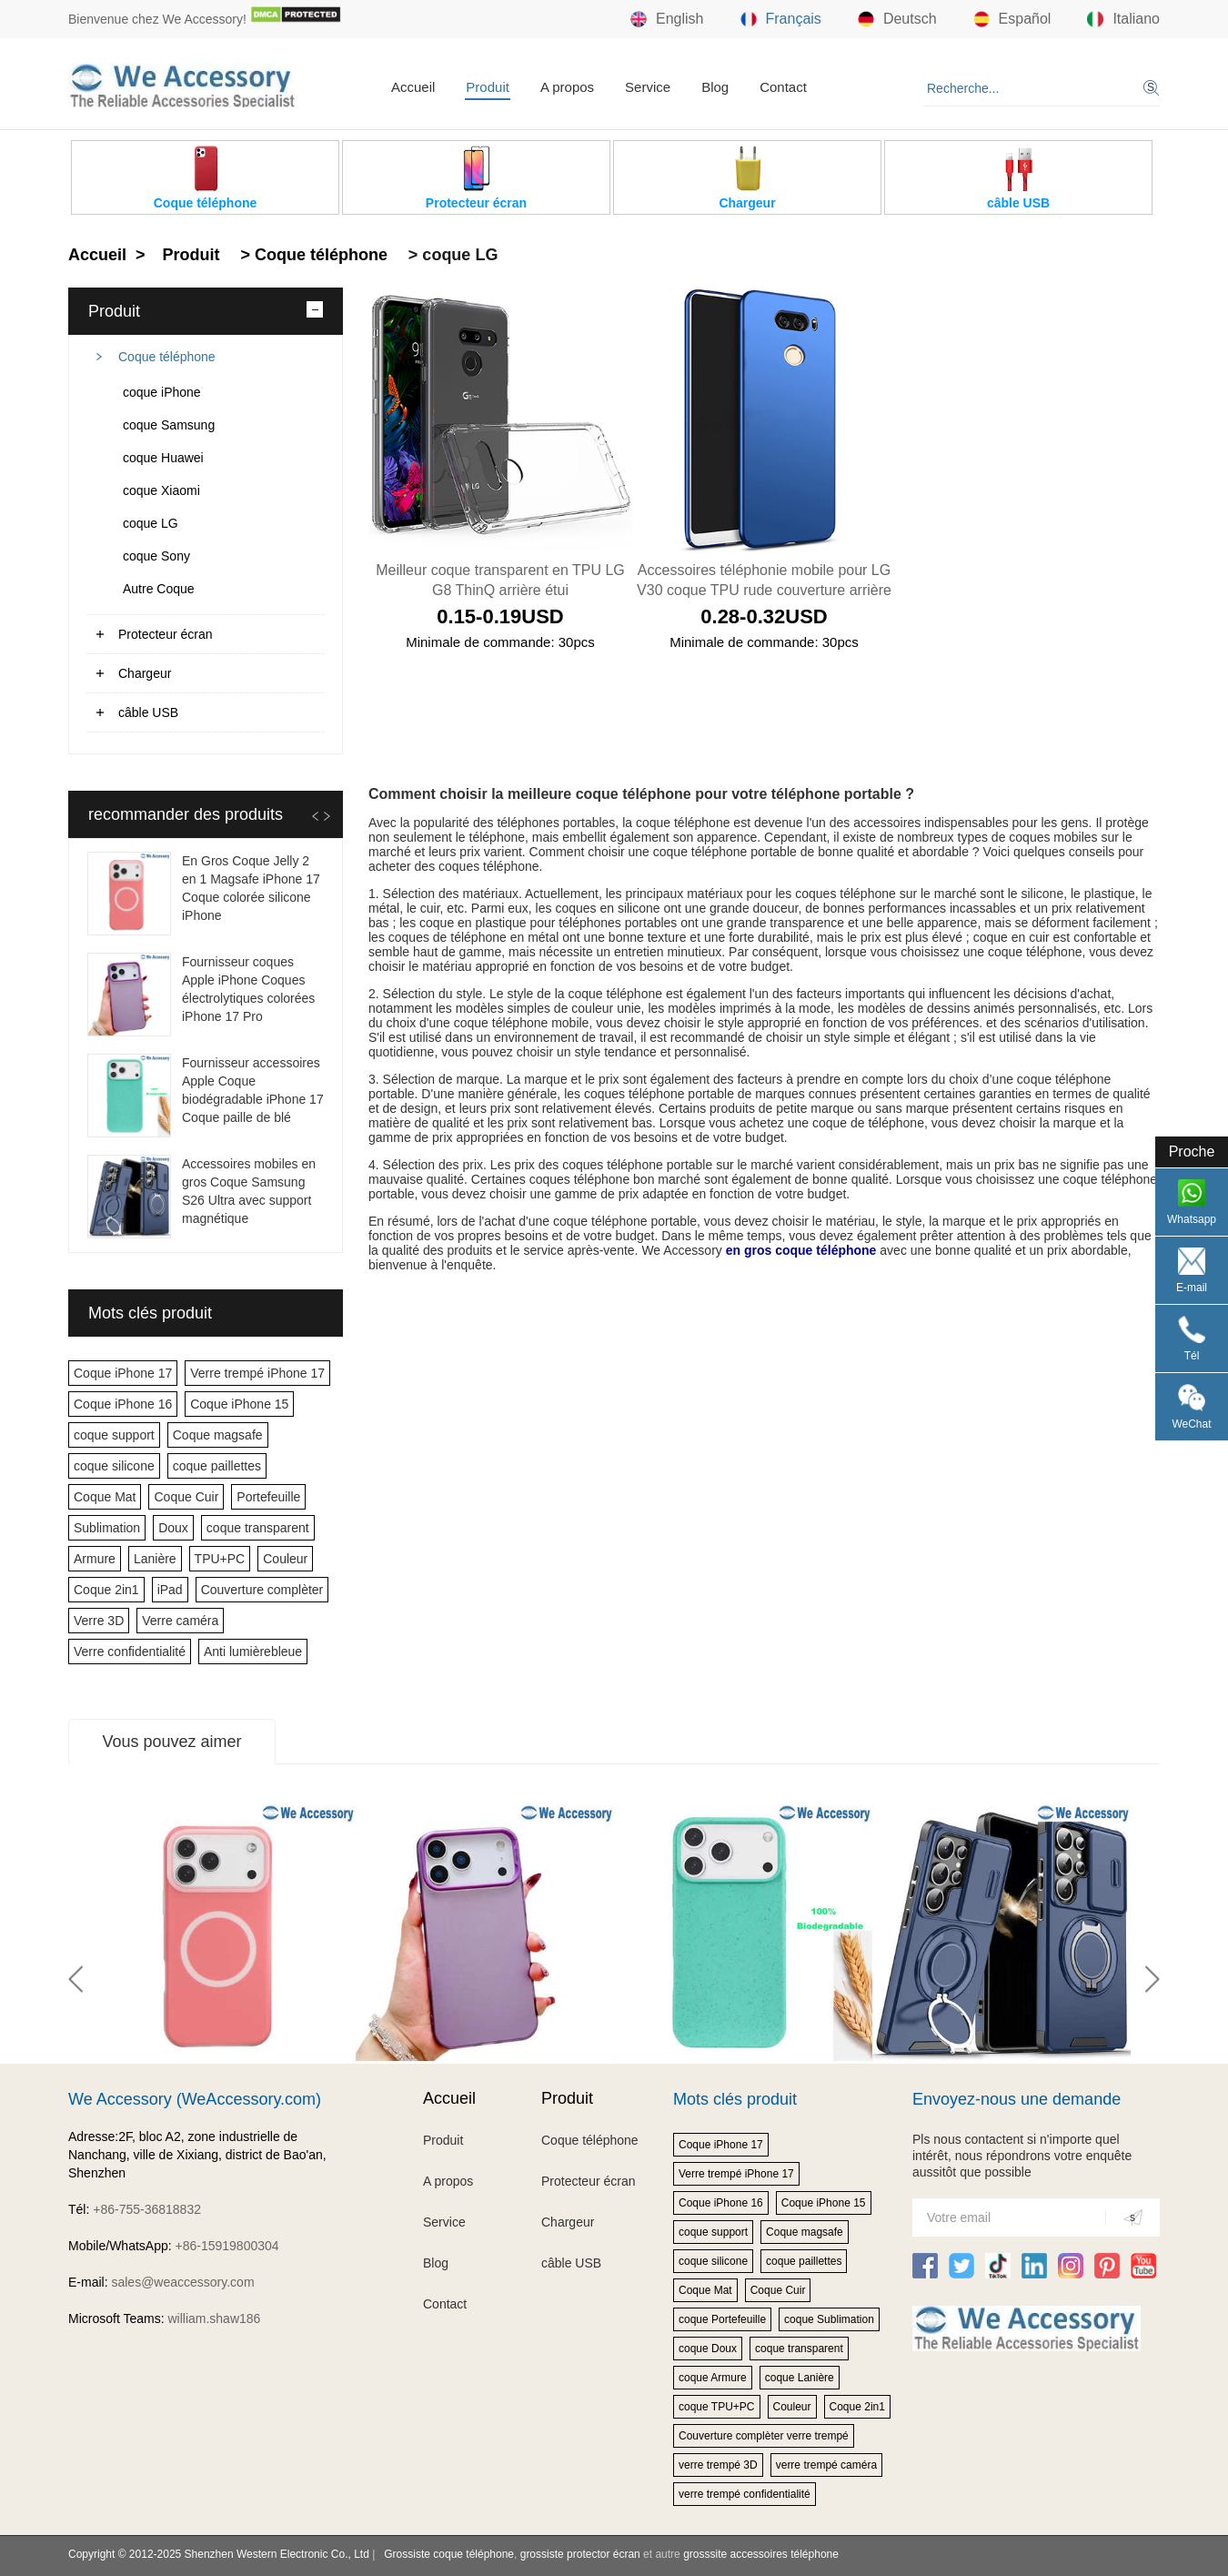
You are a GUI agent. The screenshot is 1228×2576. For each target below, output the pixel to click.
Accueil (413, 87)
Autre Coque (159, 588)
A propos (567, 87)
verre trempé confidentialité (744, 2494)
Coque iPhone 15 (239, 1404)
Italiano (1123, 19)
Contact (783, 87)
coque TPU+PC (717, 2406)
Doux (173, 1527)
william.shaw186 (213, 2318)
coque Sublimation (829, 2319)
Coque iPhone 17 (123, 1373)
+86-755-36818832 (147, 2209)
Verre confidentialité (130, 1651)
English (666, 19)
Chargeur (144, 673)
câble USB (148, 712)
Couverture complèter (262, 1589)
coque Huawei (163, 457)
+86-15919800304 (227, 2245)
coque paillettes (217, 1466)
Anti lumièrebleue (253, 1651)
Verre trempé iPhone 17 (257, 1373)
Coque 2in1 (106, 1589)
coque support (114, 1435)
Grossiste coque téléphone (449, 2554)
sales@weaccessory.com (182, 2282)
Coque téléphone (167, 356)
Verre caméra (180, 1620)
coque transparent (257, 1527)
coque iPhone (162, 392)
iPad (170, 1589)
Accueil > (109, 255)
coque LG (150, 523)
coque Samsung (169, 425)
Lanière (155, 1558)
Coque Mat (105, 1497)
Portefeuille (268, 1497)
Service (647, 87)
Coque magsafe (218, 1435)
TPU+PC (220, 1558)
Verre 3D (99, 1620)
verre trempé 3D (718, 2465)
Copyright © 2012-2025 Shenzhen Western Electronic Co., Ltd (218, 2554)
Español (1012, 19)
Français (780, 19)
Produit (487, 87)
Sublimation (107, 1527)
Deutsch (897, 19)
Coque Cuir (186, 1497)
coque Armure (713, 2377)
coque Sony (156, 556)
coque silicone (114, 1466)
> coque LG (451, 255)
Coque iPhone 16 (123, 1404)
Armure (95, 1558)
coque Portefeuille (722, 2319)
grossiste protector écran (580, 2554)
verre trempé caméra (826, 2465)
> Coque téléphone (312, 255)
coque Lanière (799, 2377)
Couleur (285, 1558)
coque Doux (708, 2348)
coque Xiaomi (161, 490)
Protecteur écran (165, 634)
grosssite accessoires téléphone (761, 2554)
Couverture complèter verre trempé (764, 2436)
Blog (715, 87)
